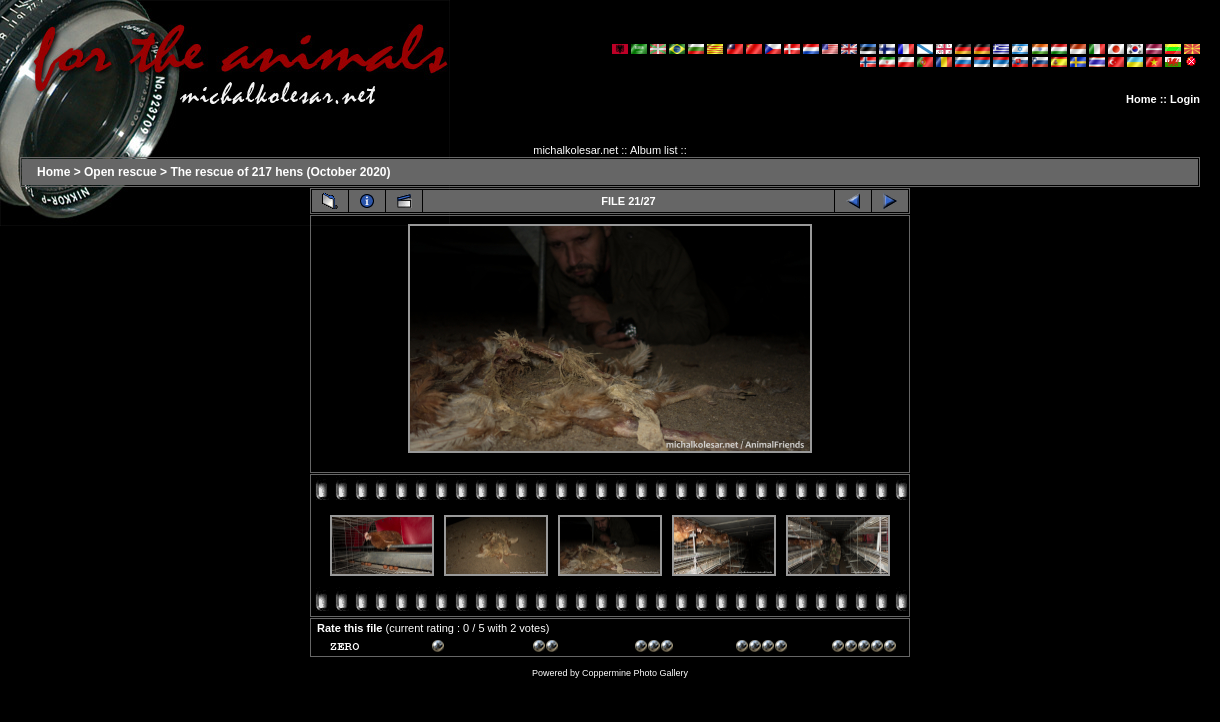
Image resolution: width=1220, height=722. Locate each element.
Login (1185, 99)
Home (1141, 99)
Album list (654, 150)
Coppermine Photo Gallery (635, 673)
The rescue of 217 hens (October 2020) (280, 172)
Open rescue (120, 172)
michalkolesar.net (575, 150)
